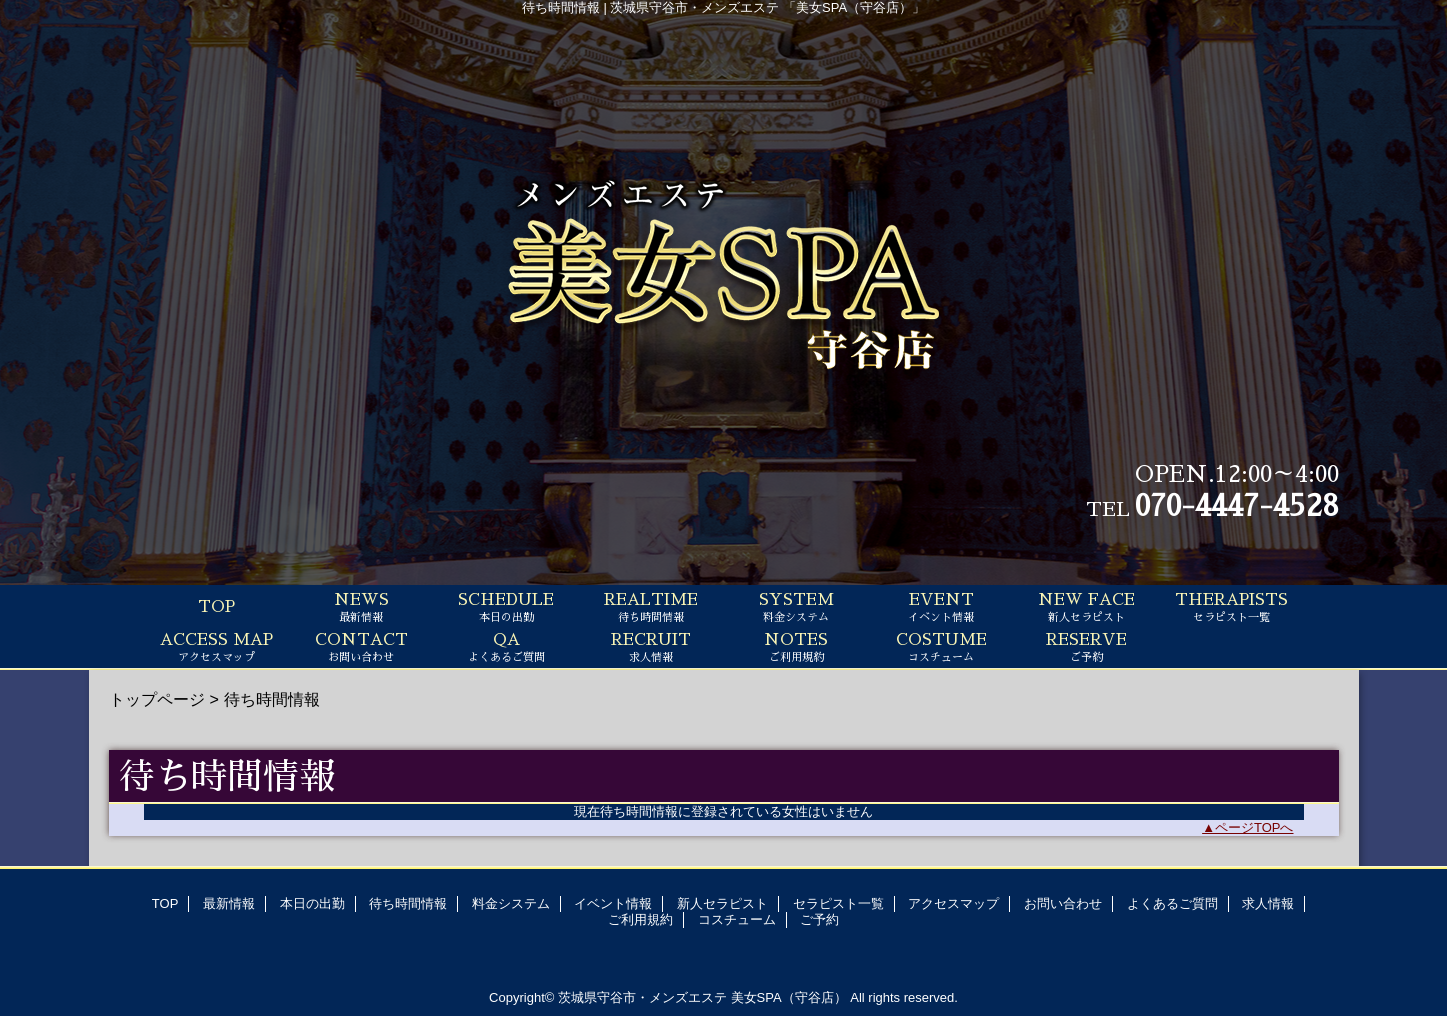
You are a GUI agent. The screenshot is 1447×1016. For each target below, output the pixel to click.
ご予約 (819, 919)
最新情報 (229, 903)
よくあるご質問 (1172, 903)
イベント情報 (613, 903)
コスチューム (737, 919)
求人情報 (1268, 903)
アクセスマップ (953, 903)
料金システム (511, 903)
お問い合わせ (1063, 903)
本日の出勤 (312, 903)
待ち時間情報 (408, 903)
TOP (216, 607)
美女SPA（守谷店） (789, 997)
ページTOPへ (1254, 827)
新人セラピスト (722, 903)
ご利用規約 (640, 919)
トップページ (157, 699)
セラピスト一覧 (838, 903)
